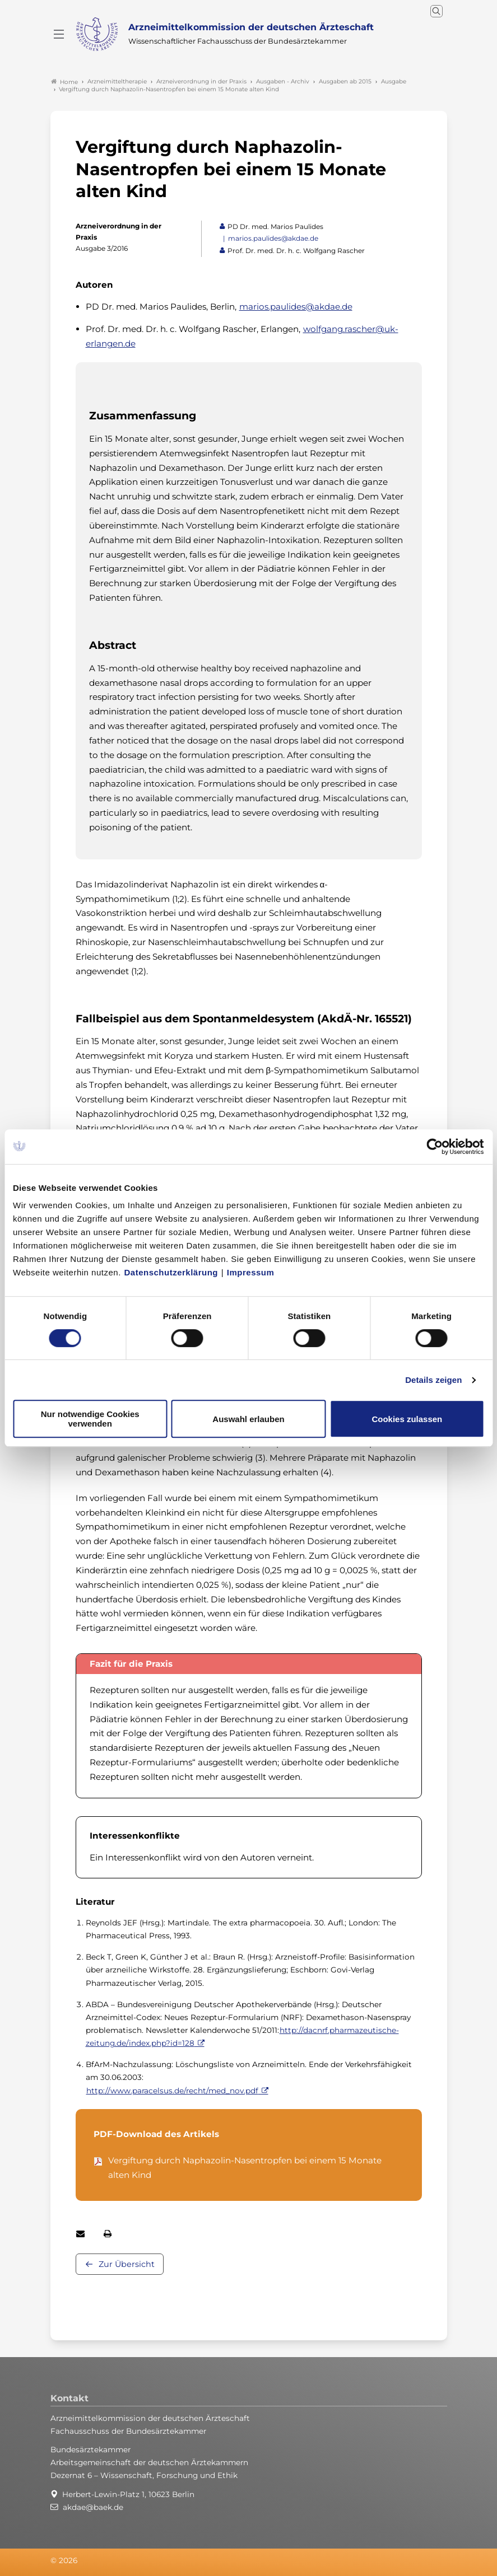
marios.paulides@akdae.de (273, 238)
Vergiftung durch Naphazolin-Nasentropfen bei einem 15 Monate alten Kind (245, 2167)
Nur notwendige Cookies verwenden (90, 1418)
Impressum (251, 1272)
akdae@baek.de (93, 2507)
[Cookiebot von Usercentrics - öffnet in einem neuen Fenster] (435, 1147)
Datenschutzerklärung (171, 1272)
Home (64, 82)
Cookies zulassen (406, 1419)
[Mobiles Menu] (58, 34)
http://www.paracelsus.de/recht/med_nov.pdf (172, 2090)
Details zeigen (433, 1380)
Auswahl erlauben (248, 1419)
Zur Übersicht (127, 2264)
